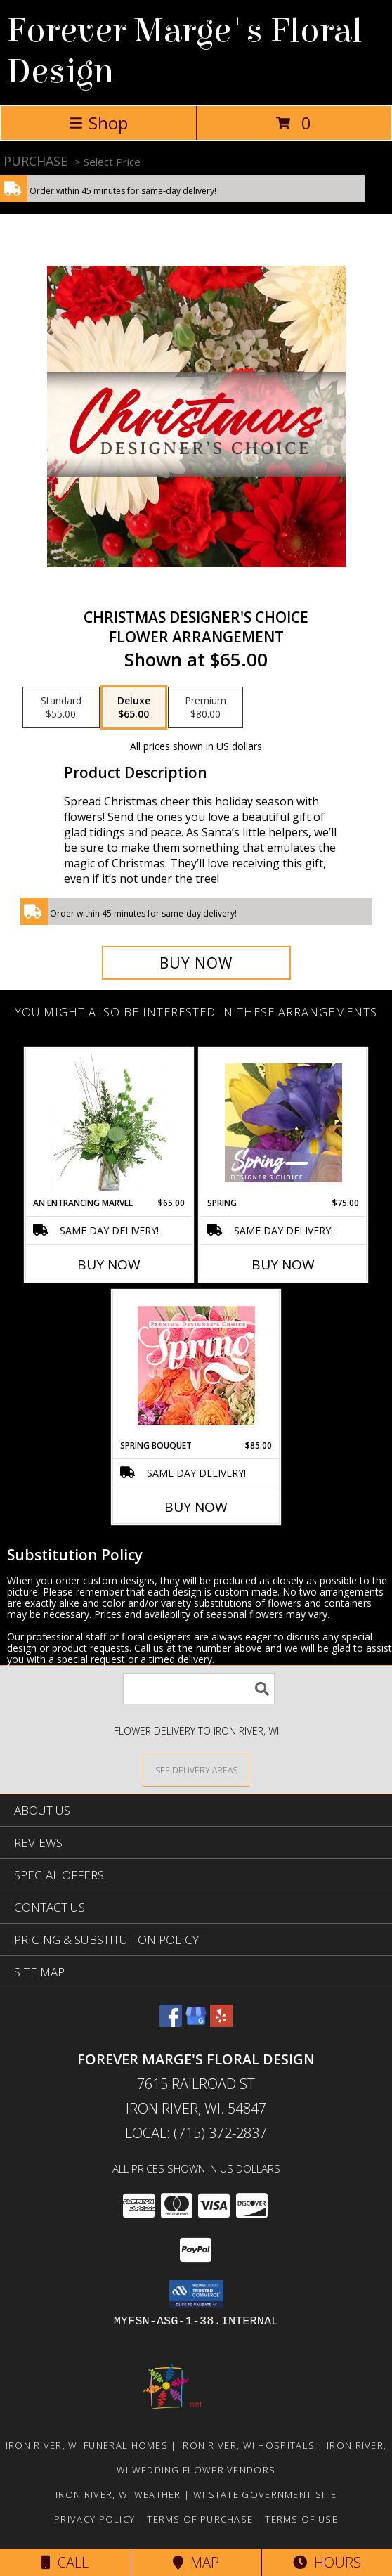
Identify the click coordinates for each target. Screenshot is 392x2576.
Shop (98, 122)
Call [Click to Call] (65, 2562)
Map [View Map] (196, 2562)
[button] (196, 2294)
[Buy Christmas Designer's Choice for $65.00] (196, 963)
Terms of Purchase (200, 2519)
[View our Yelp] (221, 2022)
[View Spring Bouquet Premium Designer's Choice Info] (196, 1365)
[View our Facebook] (170, 2022)
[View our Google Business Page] (196, 2022)
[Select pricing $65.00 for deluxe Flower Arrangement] (134, 707)
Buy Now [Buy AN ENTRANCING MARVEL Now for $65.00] (109, 1264)
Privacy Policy (94, 2519)
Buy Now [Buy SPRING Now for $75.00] (283, 1264)
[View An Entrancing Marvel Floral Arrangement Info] (109, 1122)
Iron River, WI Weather (118, 2494)
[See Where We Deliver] (196, 1769)
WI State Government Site (265, 2494)
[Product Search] (199, 1688)
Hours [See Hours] (327, 2562)
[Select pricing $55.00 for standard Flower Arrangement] (61, 707)
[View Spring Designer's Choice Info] (283, 1122)
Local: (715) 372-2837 (196, 2132)
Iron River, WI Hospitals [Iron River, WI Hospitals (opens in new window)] (247, 2445)
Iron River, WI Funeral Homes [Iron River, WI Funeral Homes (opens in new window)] (87, 2445)
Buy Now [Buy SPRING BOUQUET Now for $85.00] (196, 1507)
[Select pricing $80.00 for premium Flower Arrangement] (205, 707)
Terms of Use (301, 2519)
